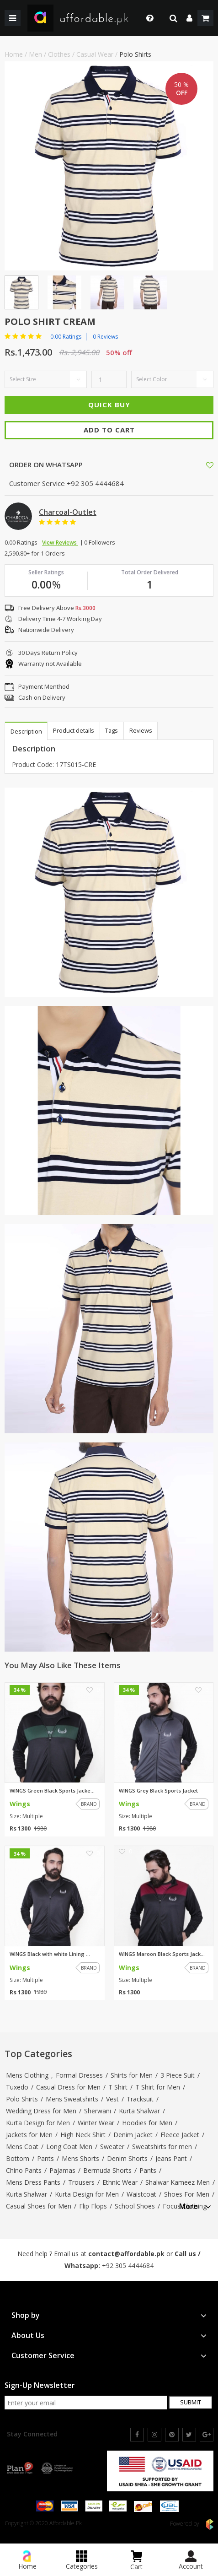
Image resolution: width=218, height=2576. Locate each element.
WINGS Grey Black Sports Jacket (158, 1791)
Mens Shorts (80, 2158)
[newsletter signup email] (86, 2402)
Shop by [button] (109, 2315)
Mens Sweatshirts (72, 2099)
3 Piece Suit (177, 2075)
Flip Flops (93, 2206)
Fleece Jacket (179, 2134)
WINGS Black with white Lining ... (50, 1954)
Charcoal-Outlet (67, 512)
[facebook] (137, 2434)
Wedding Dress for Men (41, 2110)
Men (35, 54)
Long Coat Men (69, 2146)
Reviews (142, 730)
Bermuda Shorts (107, 2170)
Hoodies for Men (147, 2122)
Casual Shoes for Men (38, 2206)
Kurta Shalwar (139, 2110)
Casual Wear (94, 54)
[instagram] (154, 2434)
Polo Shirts (135, 54)
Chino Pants (24, 2170)
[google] (206, 2434)
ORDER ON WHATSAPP (45, 464)
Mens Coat (22, 2146)
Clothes (59, 54)
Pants (45, 2158)
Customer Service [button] (109, 2355)
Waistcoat (141, 2194)
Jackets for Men (29, 2134)
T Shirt (118, 2087)
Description (26, 731)
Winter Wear (96, 2122)
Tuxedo (17, 2087)
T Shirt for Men (157, 2087)
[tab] (195, 2205)
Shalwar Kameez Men (177, 2182)
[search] (173, 18)
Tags (113, 730)
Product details (74, 730)
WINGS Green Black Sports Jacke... (52, 1791)
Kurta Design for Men (38, 2122)
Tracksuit (140, 2099)
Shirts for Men (132, 2075)
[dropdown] (189, 18)
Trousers (81, 2182)
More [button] (195, 2206)
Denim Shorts (127, 2158)
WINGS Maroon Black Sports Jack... (162, 1954)
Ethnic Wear (120, 2182)
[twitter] (189, 2434)
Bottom (17, 2158)
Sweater (112, 2146)
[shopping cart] (205, 18)
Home (14, 54)
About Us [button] (109, 2335)
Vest (112, 2099)
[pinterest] (172, 2434)
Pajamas (62, 2170)
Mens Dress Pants (33, 2182)
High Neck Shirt (83, 2134)
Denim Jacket (133, 2134)
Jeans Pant (171, 2158)
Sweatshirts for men (162, 2146)
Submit (190, 2402)
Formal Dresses (79, 2075)
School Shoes (135, 2206)
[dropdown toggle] (147, 18)
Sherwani (97, 2110)
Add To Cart (109, 429)
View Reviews (60, 542)
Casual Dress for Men (68, 2087)
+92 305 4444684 (128, 2265)
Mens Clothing (27, 2075)
